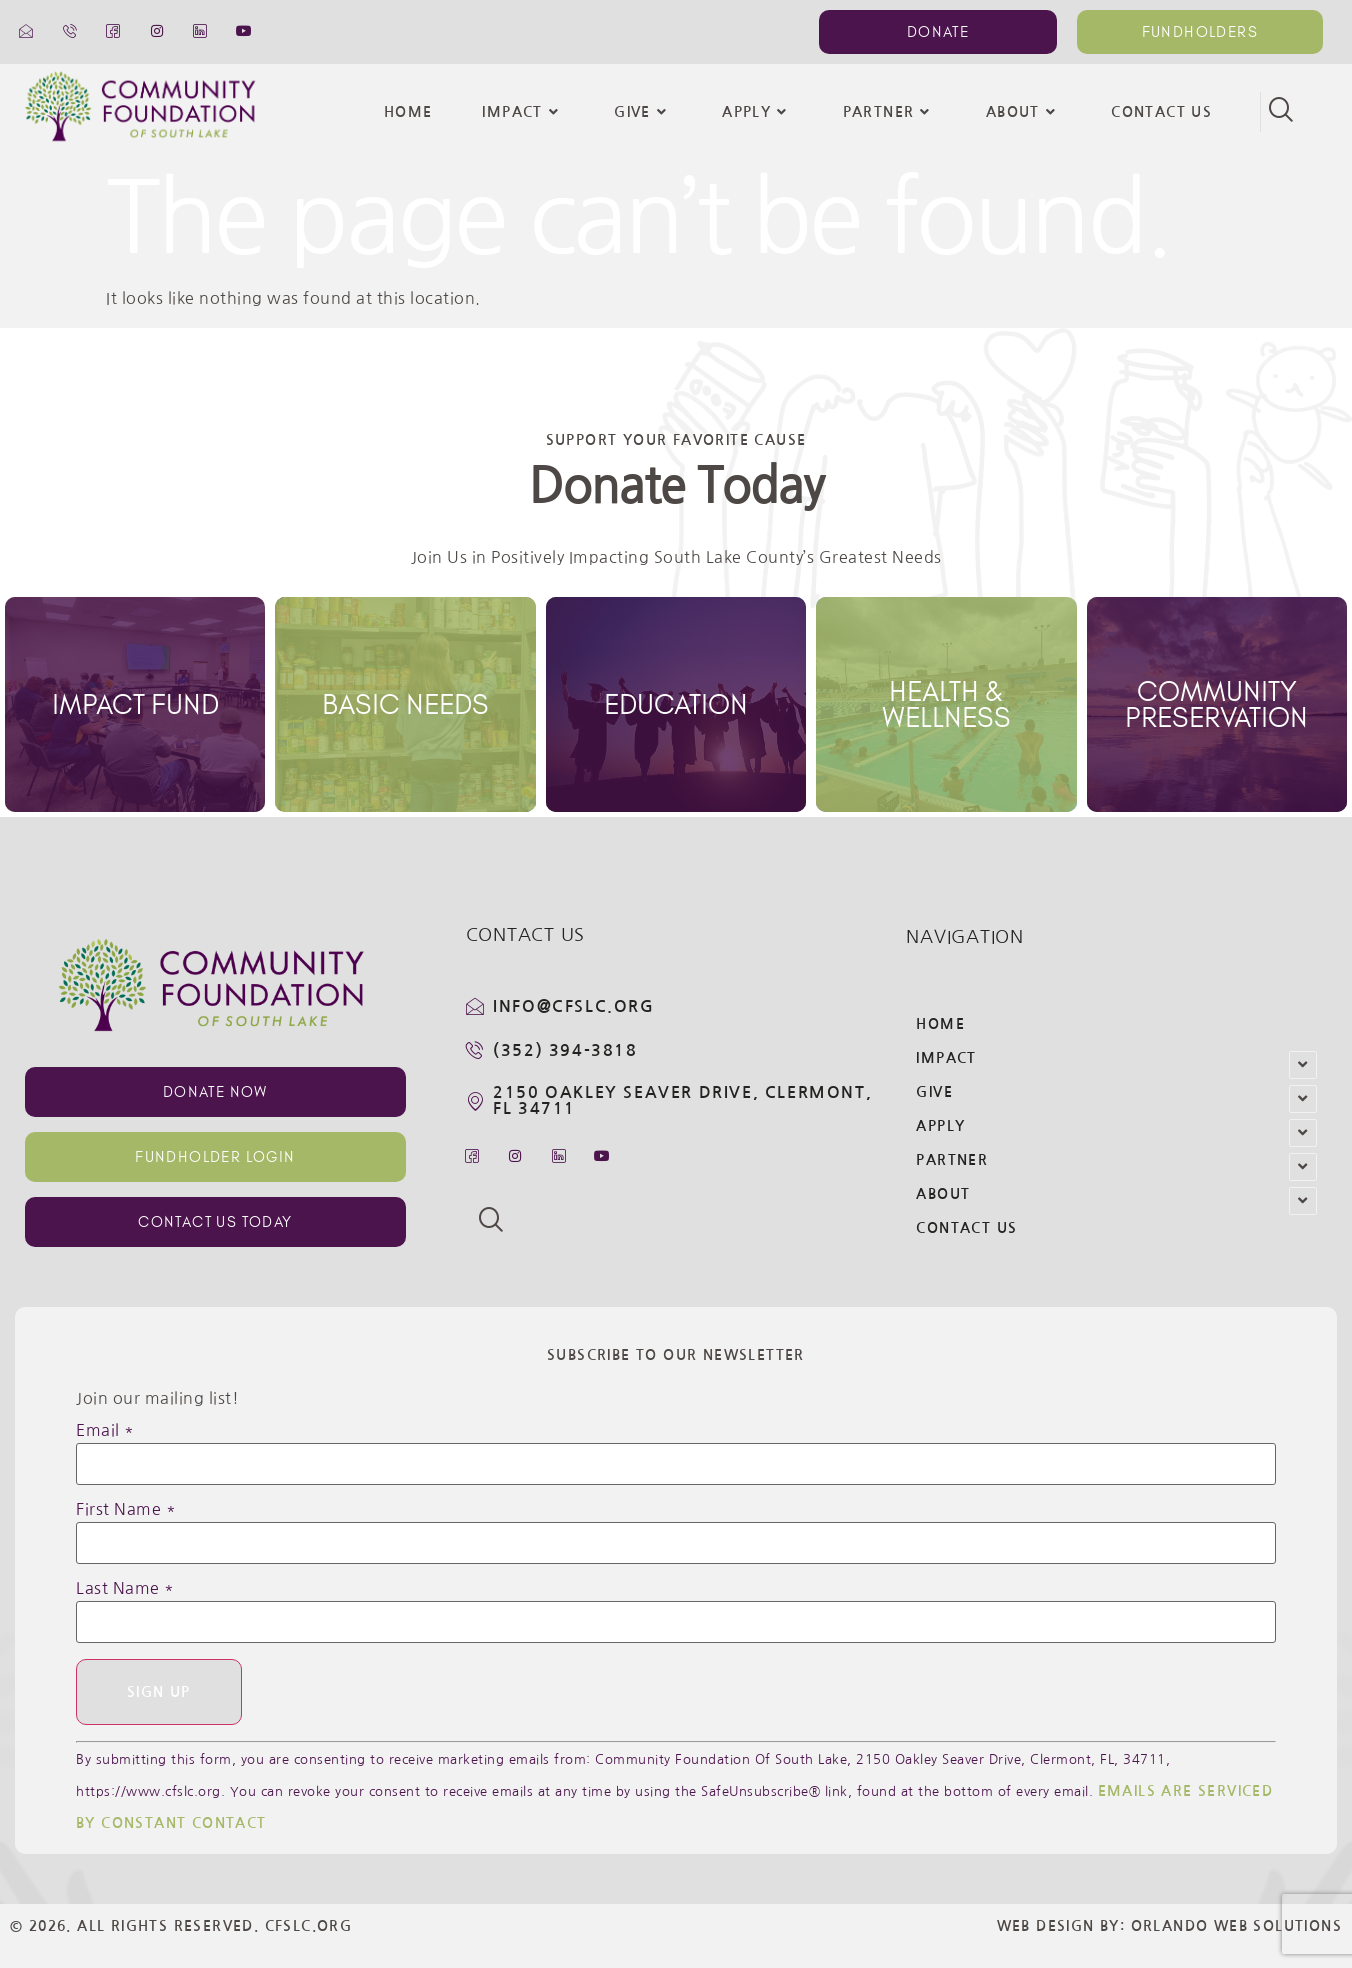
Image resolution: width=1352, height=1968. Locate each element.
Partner (889, 112)
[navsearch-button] (1280, 112)
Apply (757, 112)
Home (408, 112)
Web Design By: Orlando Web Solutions (1169, 1926)
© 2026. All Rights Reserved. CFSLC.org (181, 1926)
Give (643, 112)
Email (105, 1430)
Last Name (125, 1588)
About (1023, 112)
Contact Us (1161, 112)
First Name (126, 1509)
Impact (523, 112)
